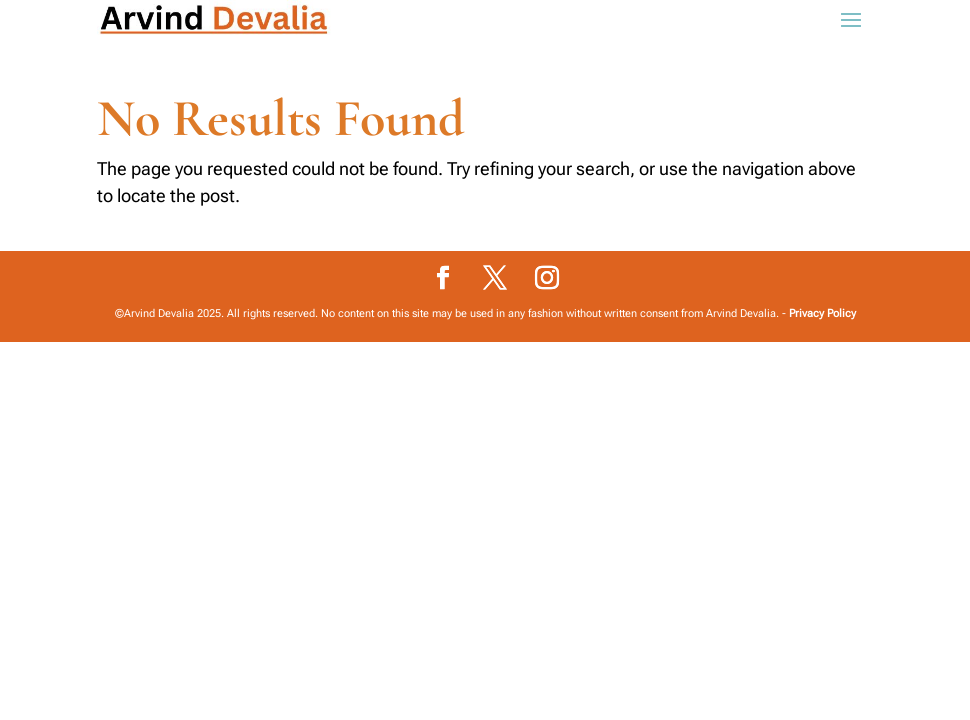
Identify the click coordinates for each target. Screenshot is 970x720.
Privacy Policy (822, 313)
